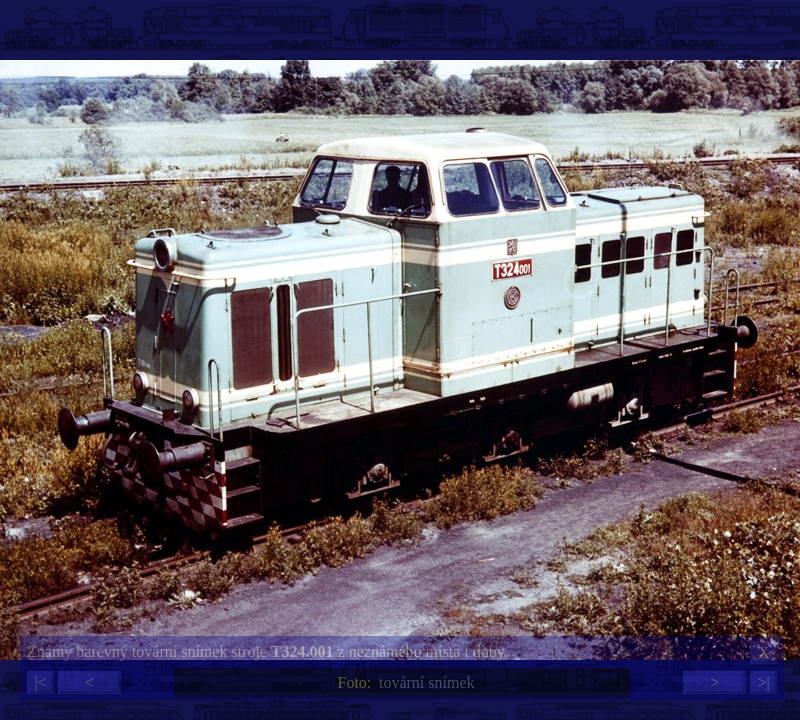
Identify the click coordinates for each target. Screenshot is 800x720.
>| (763, 682)
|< (40, 682)
